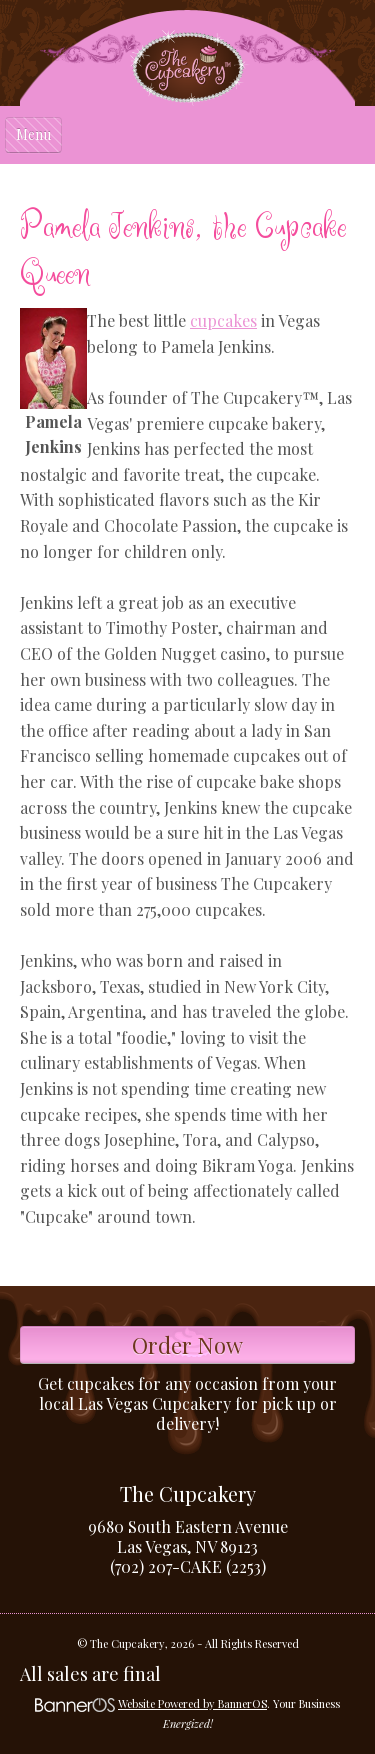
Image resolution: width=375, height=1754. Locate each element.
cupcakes (223, 320)
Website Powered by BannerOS (192, 1703)
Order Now (187, 1345)
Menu (33, 134)
